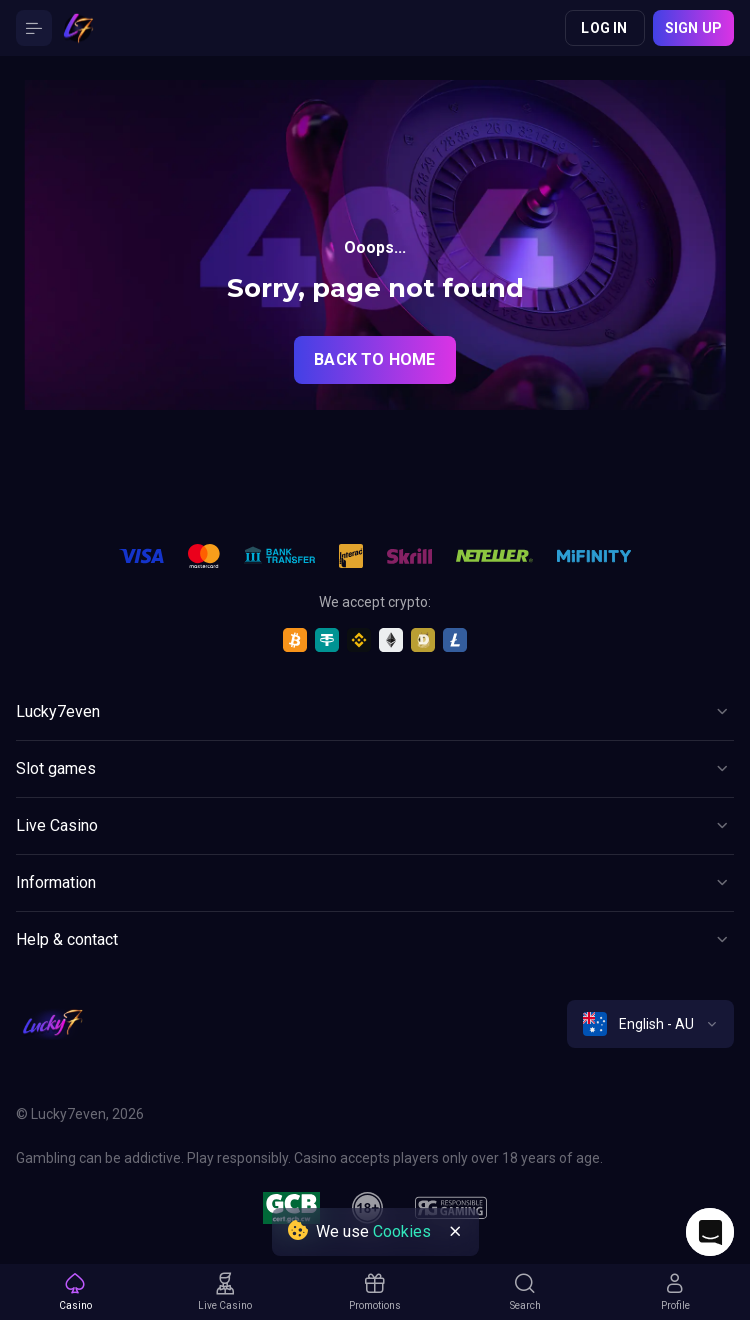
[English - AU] (650, 1024)
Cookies (402, 1231)
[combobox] (650, 1024)
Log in (604, 28)
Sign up (693, 28)
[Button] (34, 28)
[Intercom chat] (710, 1232)
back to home (374, 359)
